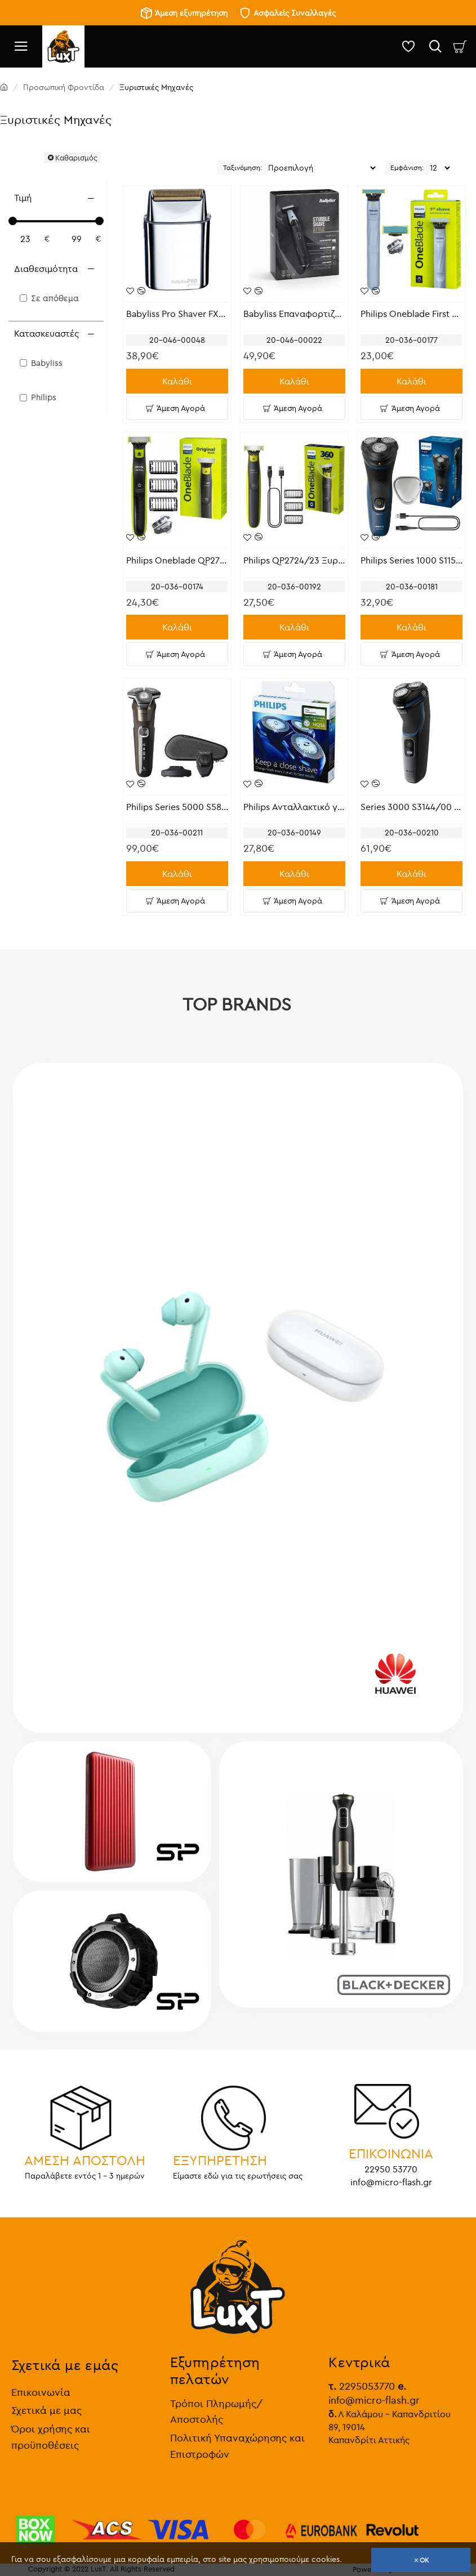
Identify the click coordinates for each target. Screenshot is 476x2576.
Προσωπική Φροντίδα (63, 87)
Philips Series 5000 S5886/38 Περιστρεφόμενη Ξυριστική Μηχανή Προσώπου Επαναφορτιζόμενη (177, 806)
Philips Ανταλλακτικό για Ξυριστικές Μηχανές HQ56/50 (294, 806)
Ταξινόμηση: (242, 167)
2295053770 (361, 2384)
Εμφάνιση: (407, 167)
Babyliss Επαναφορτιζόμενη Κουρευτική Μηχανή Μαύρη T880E (294, 313)
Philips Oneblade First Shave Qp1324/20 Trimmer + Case (411, 313)
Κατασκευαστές (46, 333)
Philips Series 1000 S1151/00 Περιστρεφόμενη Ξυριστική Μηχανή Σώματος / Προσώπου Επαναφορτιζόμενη (411, 560)
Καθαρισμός (76, 157)
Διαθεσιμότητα (46, 268)
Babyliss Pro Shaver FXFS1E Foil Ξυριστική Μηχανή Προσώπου (177, 313)
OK (424, 2560)
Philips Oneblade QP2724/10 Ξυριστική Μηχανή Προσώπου (177, 560)
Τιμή (23, 197)
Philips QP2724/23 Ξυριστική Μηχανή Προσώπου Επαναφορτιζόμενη (294, 560)
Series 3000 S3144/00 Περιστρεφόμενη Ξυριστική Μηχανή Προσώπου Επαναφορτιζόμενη (411, 806)
